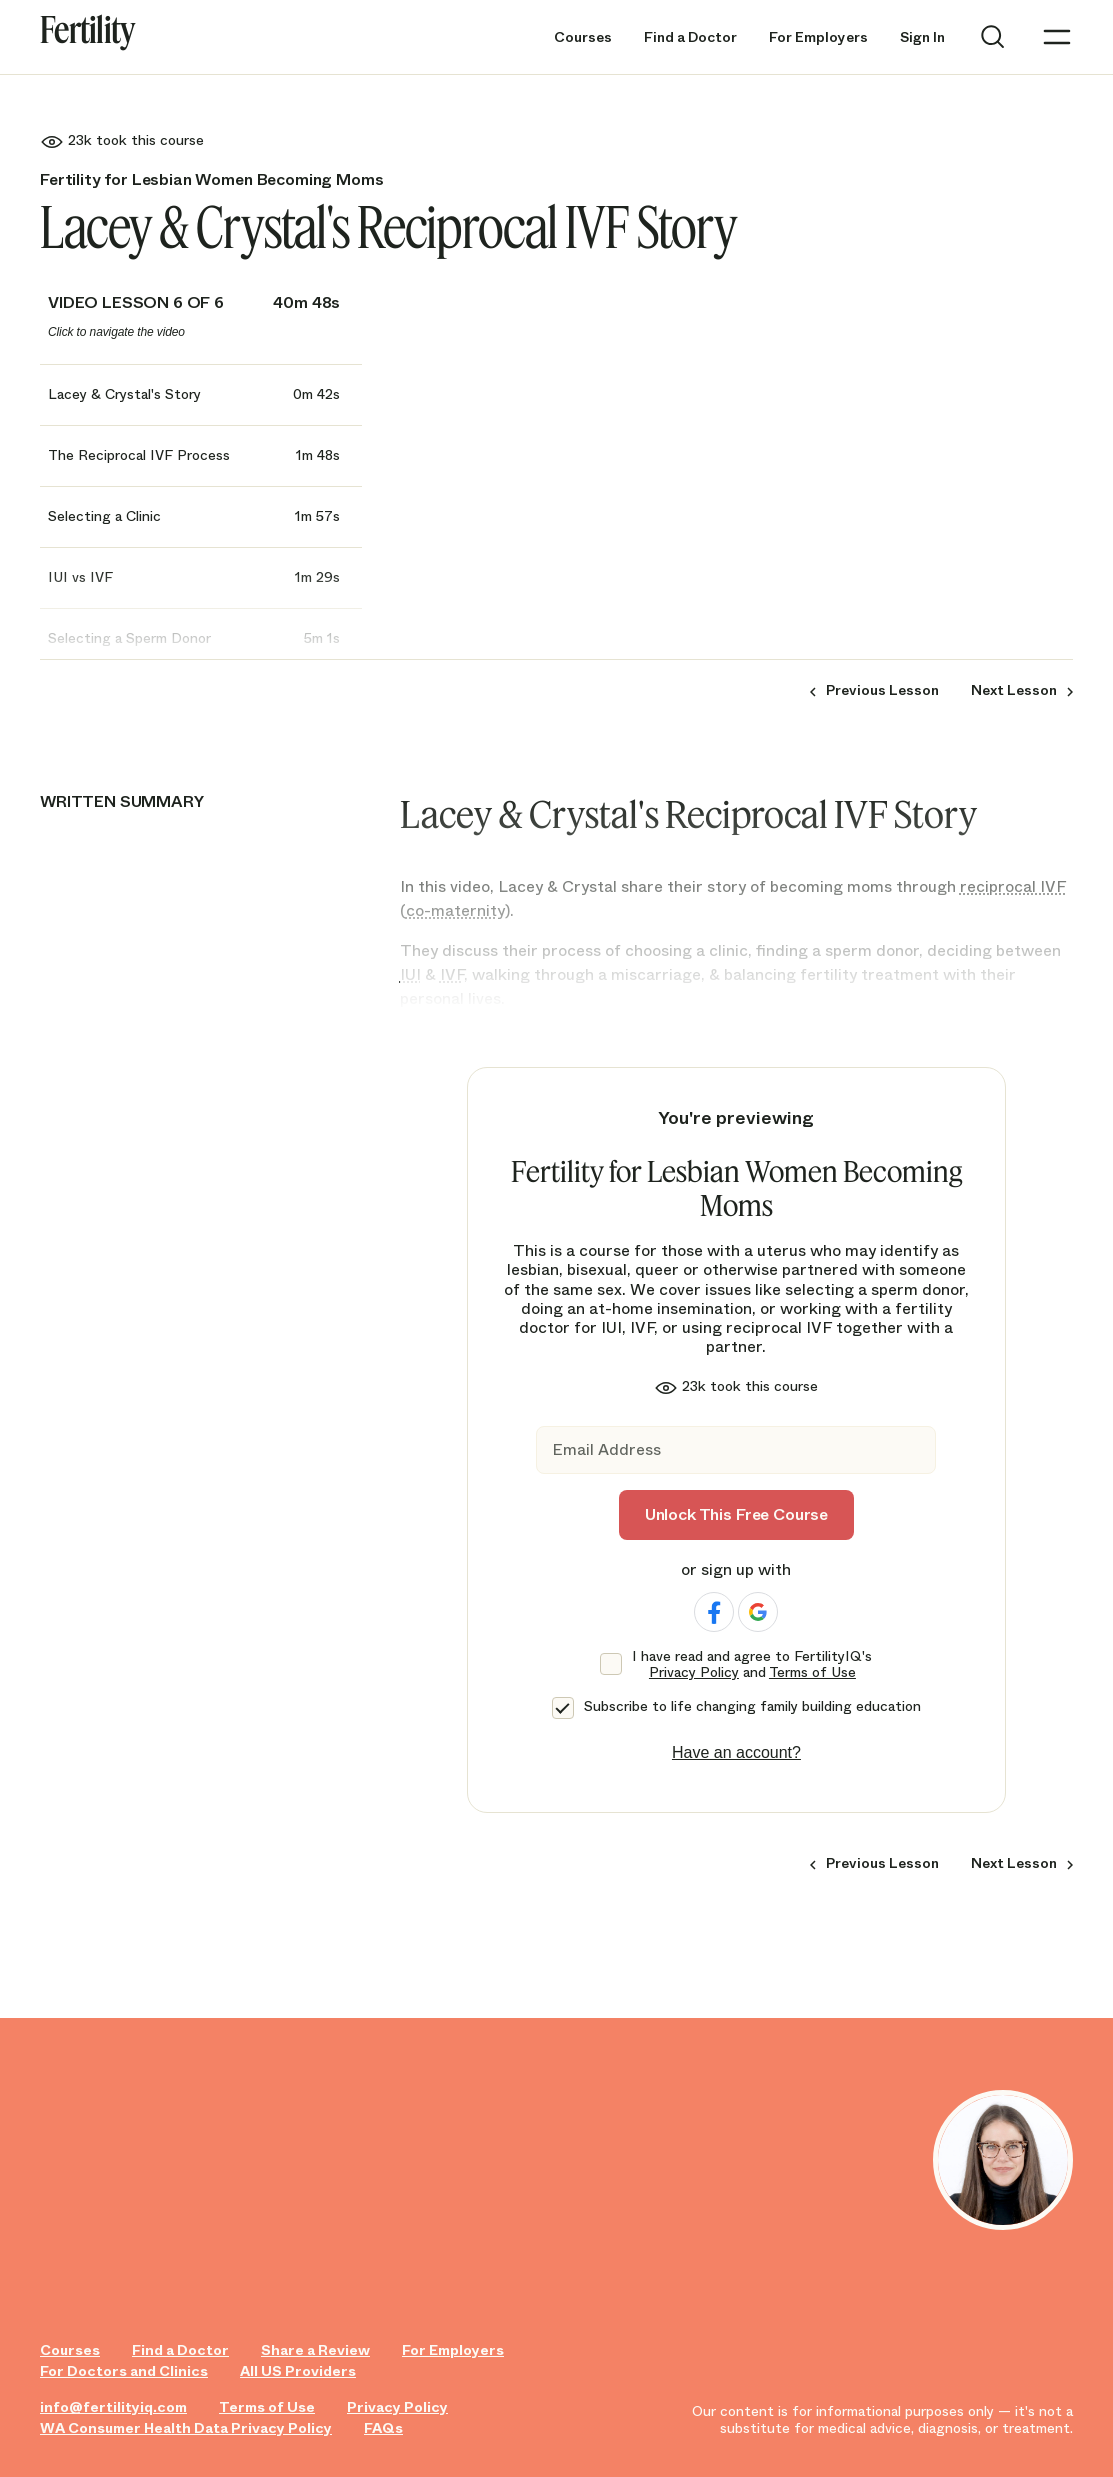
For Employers (818, 37)
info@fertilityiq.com (113, 2407)
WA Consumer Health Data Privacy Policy (186, 2428)
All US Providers (298, 2371)
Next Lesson (1014, 691)
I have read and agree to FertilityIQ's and (752, 1665)
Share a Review (315, 2350)
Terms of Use (812, 1672)
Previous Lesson (882, 691)
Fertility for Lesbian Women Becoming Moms (211, 179)
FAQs (383, 2428)
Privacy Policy (694, 1672)
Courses (583, 37)
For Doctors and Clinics (124, 2371)
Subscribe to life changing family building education (752, 1707)
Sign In (922, 37)
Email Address (606, 1450)
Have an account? (736, 1752)
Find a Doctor (690, 37)
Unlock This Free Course (736, 1514)
